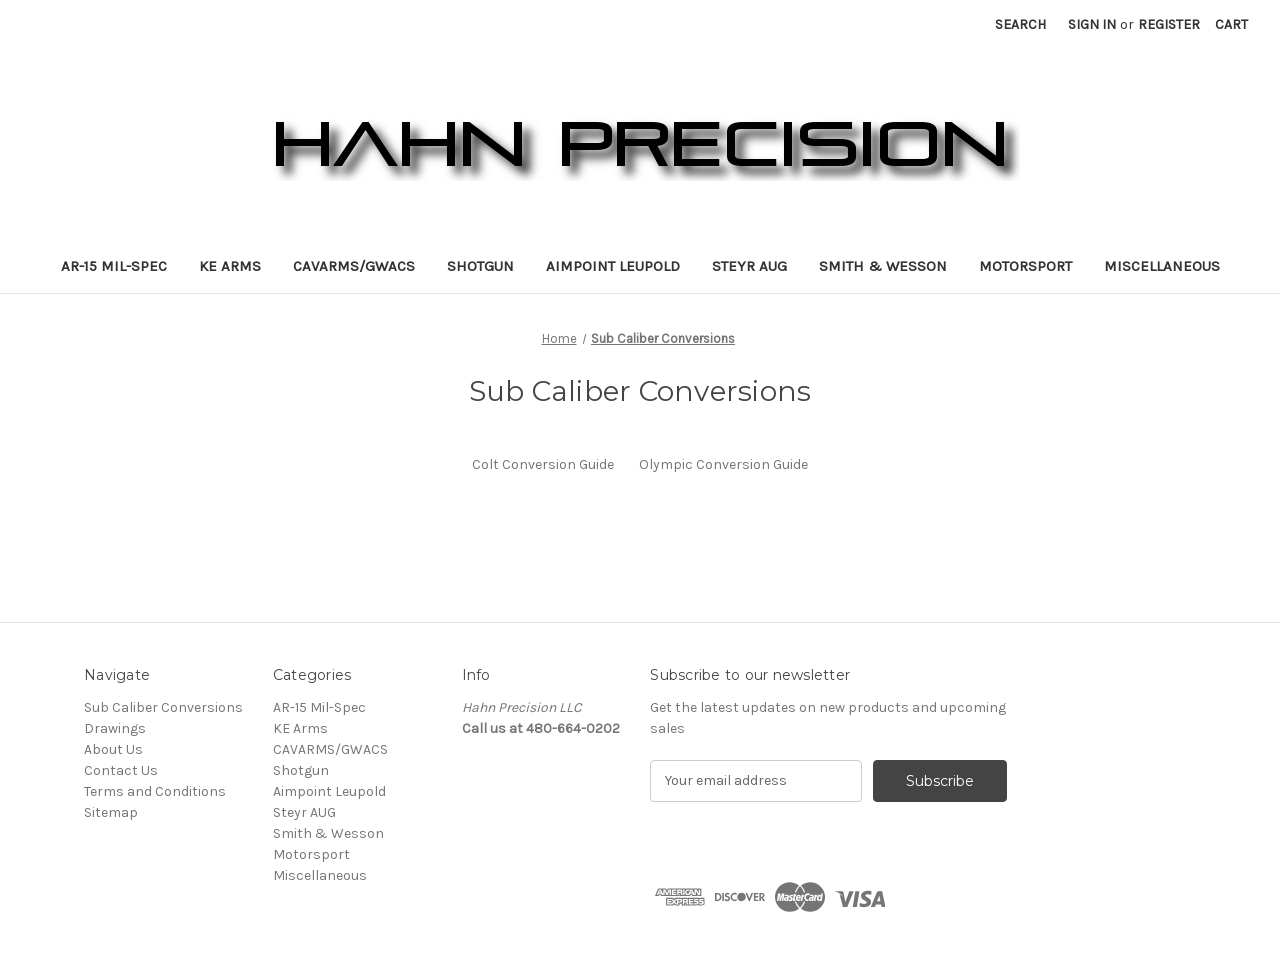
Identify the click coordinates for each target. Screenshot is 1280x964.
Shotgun (480, 266)
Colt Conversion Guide (543, 464)
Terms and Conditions (155, 791)
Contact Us (121, 770)
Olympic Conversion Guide (723, 464)
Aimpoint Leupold (613, 266)
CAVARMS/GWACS (354, 266)
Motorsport (1025, 266)
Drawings (115, 728)
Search (1020, 24)
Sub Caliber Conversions (163, 707)
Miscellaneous (1162, 266)
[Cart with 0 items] (1231, 24)
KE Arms (230, 266)
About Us (113, 749)
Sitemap (111, 812)
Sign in (1092, 24)
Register (1169, 24)
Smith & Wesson (883, 266)
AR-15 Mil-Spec (114, 266)
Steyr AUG (749, 266)
